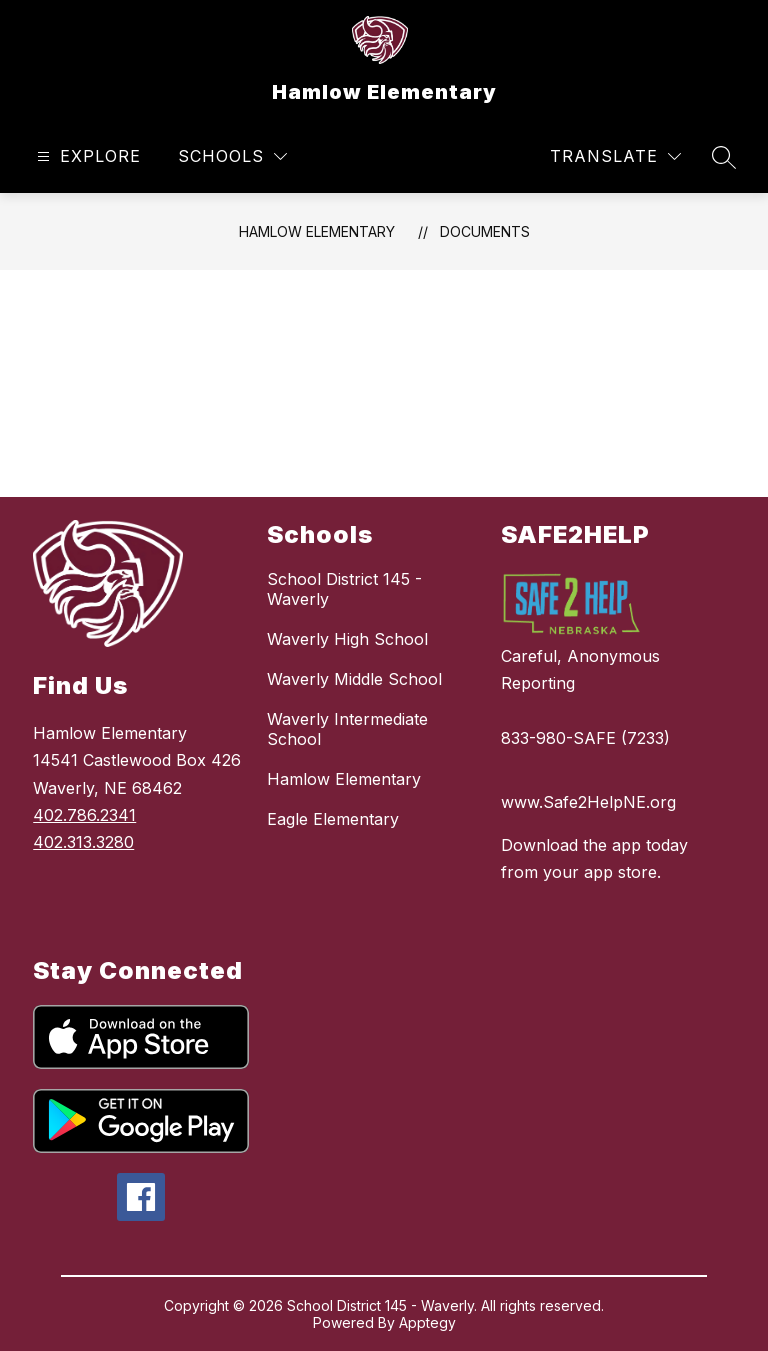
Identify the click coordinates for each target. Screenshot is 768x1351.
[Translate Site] (615, 156)
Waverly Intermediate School (347, 729)
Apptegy (427, 1322)
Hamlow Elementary (317, 231)
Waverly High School (347, 639)
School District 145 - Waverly (344, 589)
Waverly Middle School (354, 679)
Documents (485, 231)
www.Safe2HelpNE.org (588, 802)
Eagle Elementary (333, 819)
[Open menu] (86, 156)
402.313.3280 (83, 842)
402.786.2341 (84, 815)
